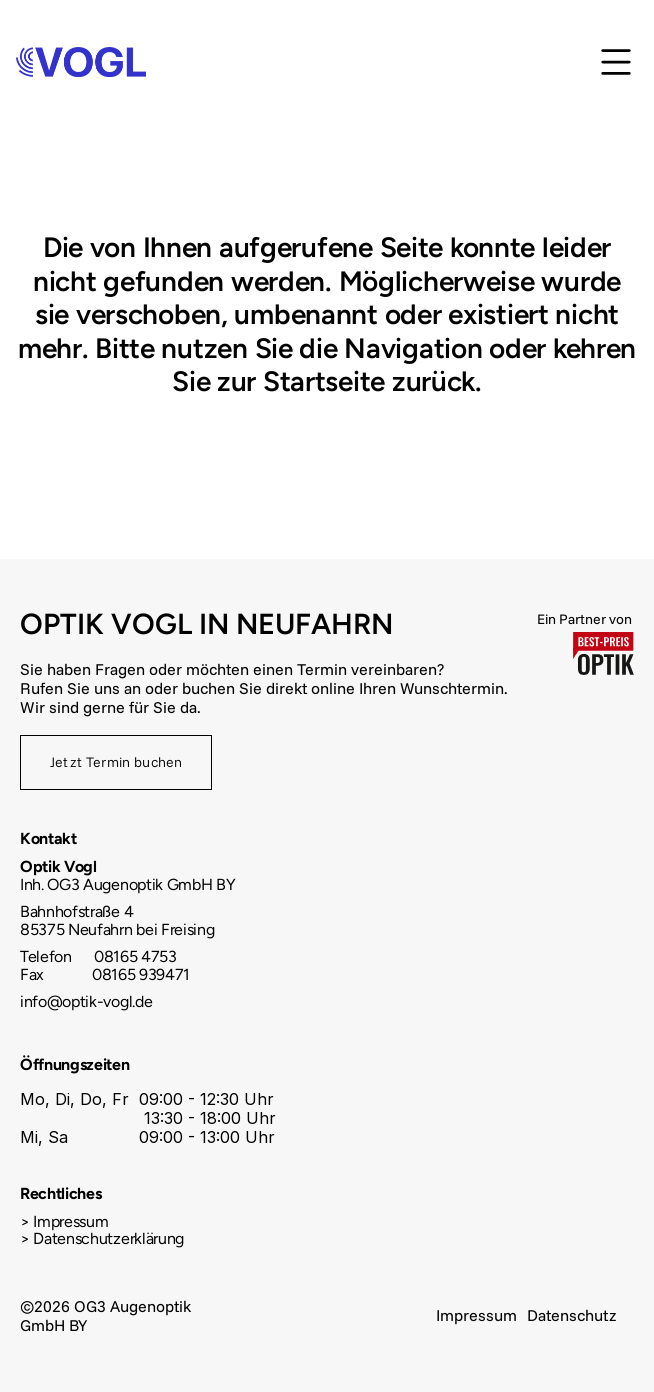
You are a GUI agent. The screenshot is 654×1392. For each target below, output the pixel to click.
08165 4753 (133, 956)
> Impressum (64, 1221)
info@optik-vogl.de (86, 1001)
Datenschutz (571, 1315)
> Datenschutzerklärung (102, 1238)
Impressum (476, 1315)
